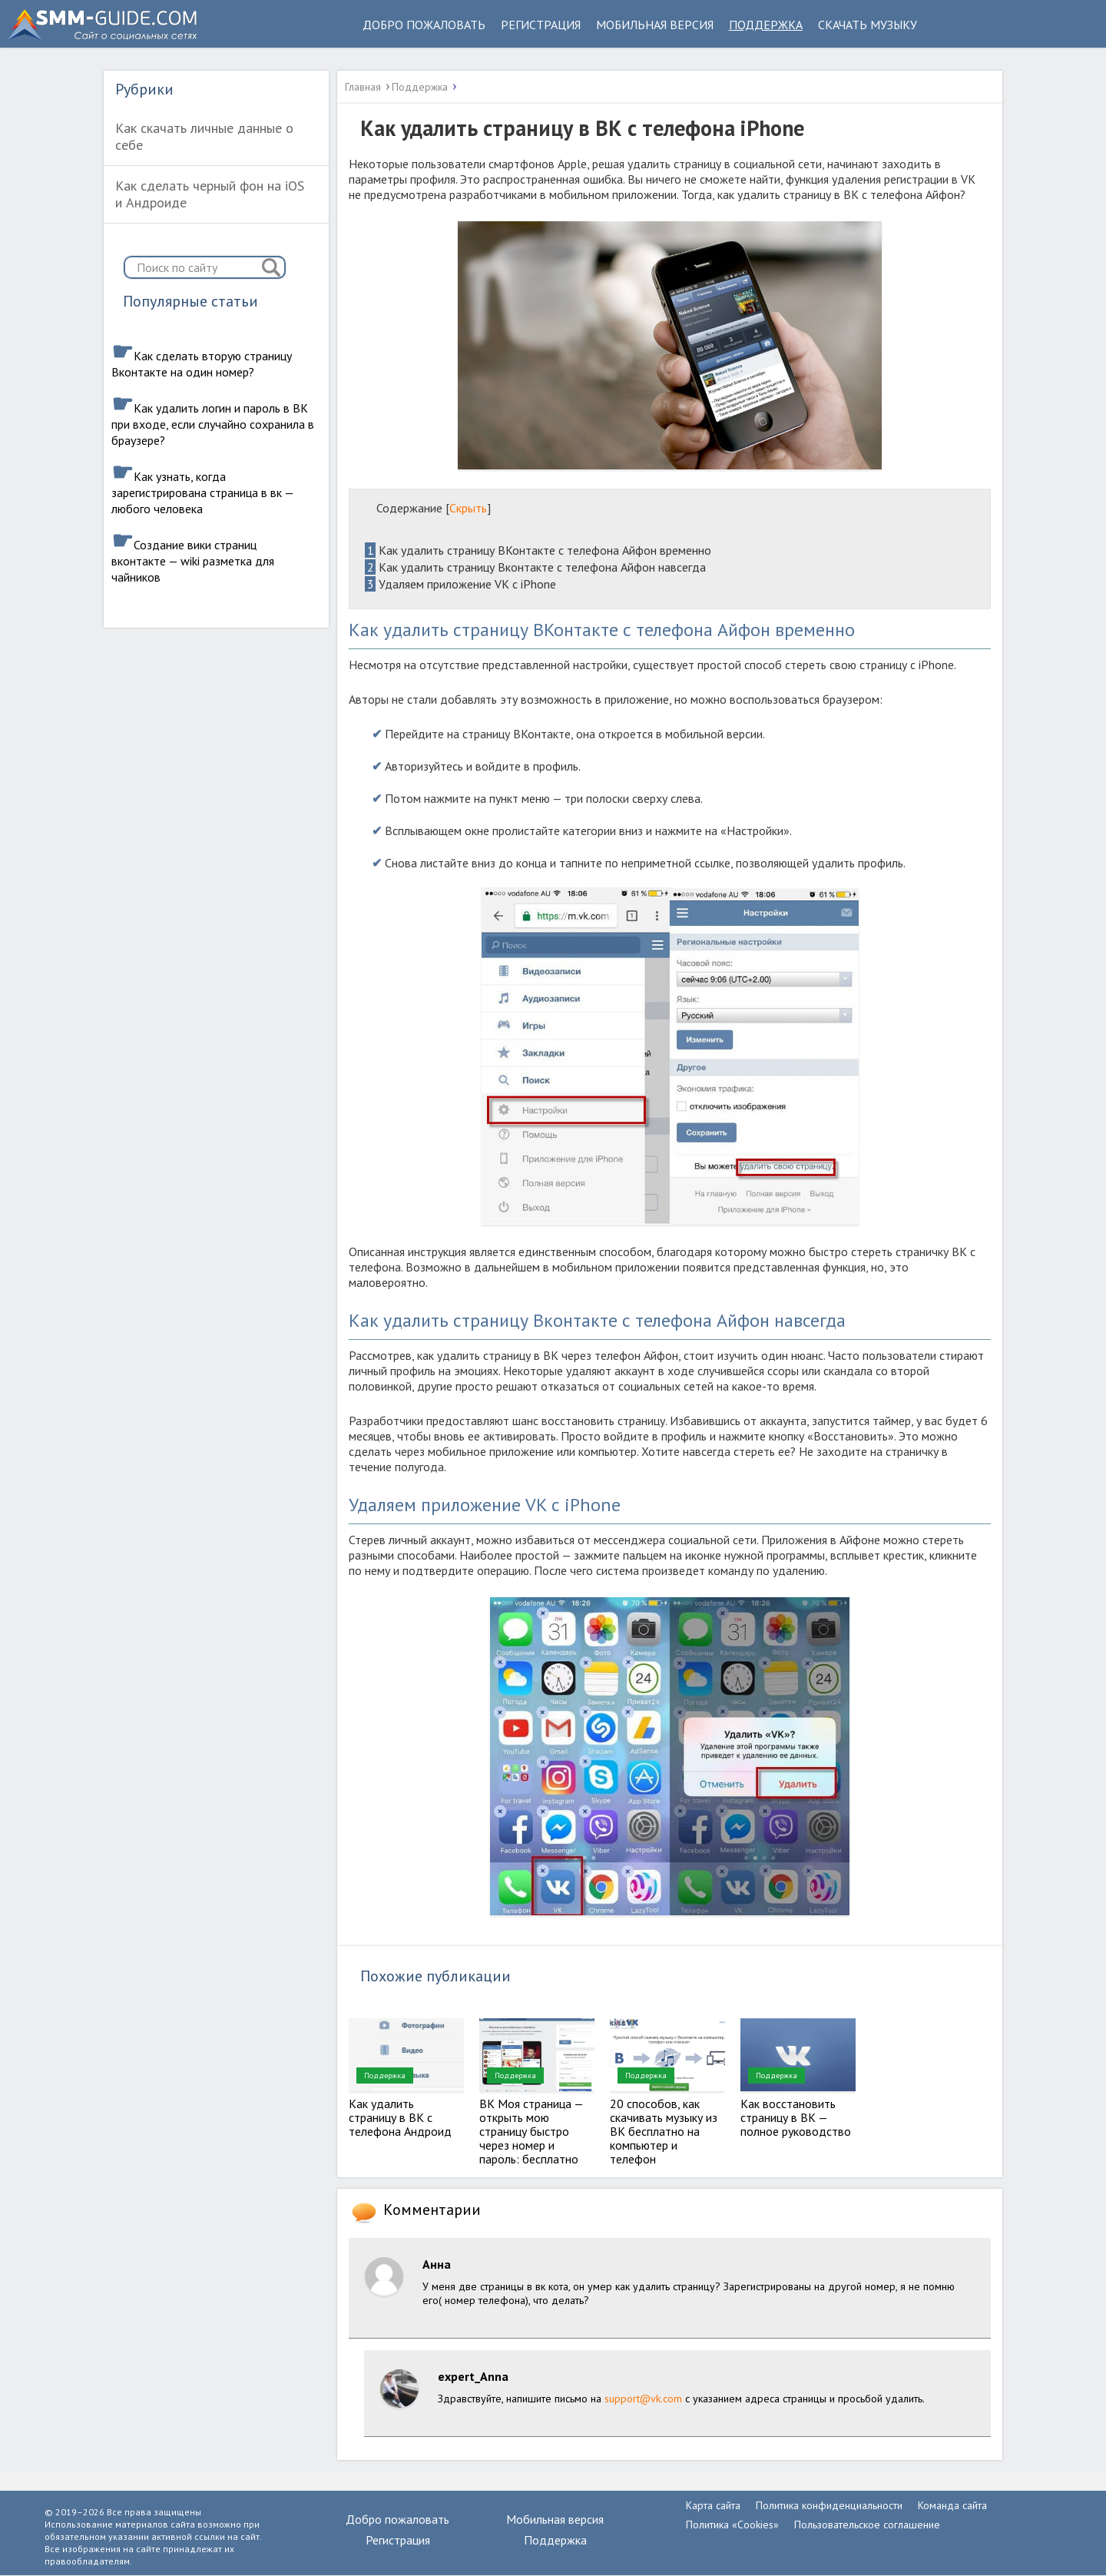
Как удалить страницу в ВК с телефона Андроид (400, 2117)
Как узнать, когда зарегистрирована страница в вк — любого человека (202, 492)
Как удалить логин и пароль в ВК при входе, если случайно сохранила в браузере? (212, 424)
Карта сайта (713, 2505)
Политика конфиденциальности (829, 2505)
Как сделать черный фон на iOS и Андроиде (209, 194)
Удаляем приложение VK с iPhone (460, 584)
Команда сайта (952, 2505)
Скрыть (468, 508)
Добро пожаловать (424, 24)
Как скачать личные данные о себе (204, 136)
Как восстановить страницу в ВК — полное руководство (795, 2117)
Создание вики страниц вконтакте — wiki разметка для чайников (192, 561)
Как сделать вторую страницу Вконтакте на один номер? (201, 364)
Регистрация (541, 24)
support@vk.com (643, 2398)
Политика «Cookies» (732, 2524)
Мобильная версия (655, 24)
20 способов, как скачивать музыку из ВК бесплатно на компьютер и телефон (663, 2131)
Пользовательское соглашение (867, 2524)
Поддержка (766, 24)
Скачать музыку (867, 24)
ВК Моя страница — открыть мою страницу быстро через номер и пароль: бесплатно (531, 2131)
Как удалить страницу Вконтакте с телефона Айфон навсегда (535, 567)
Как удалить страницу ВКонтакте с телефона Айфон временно (538, 550)
